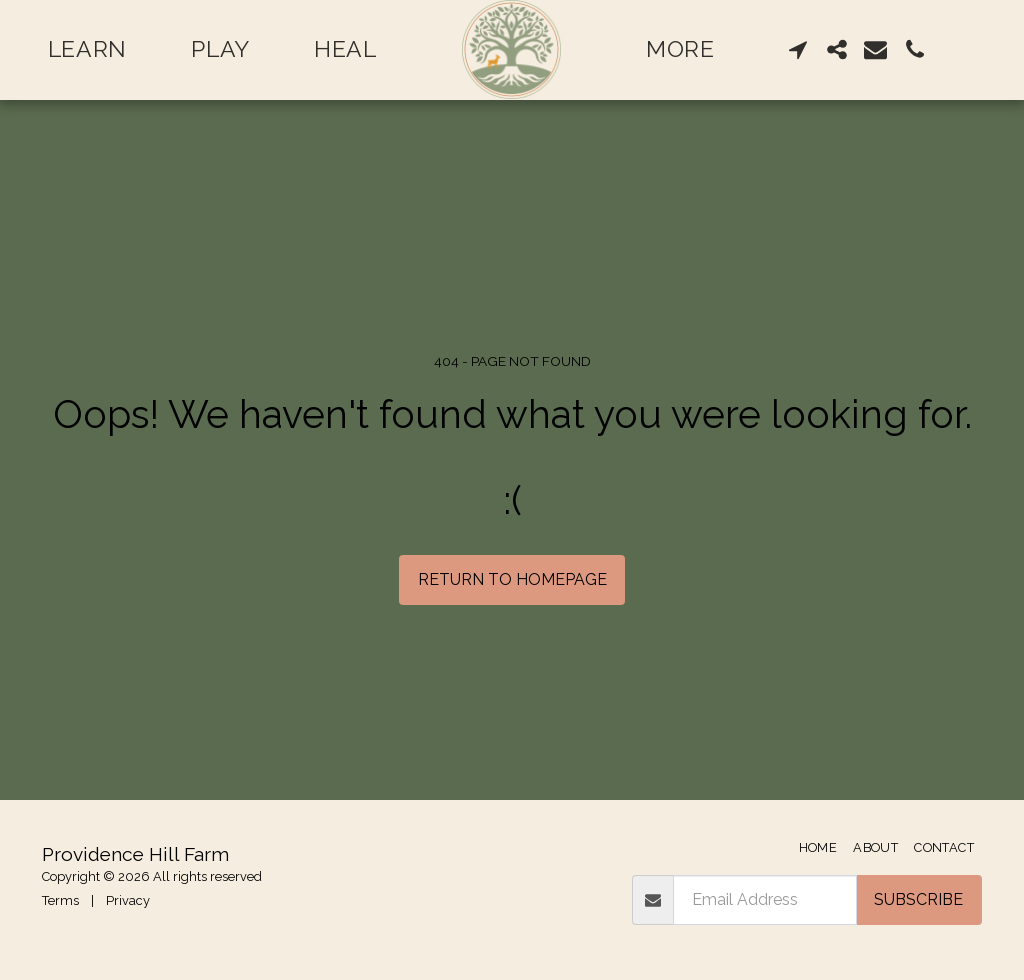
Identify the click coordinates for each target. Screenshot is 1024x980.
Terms (60, 900)
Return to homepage (512, 579)
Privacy (128, 900)
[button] (798, 49)
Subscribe (918, 899)
